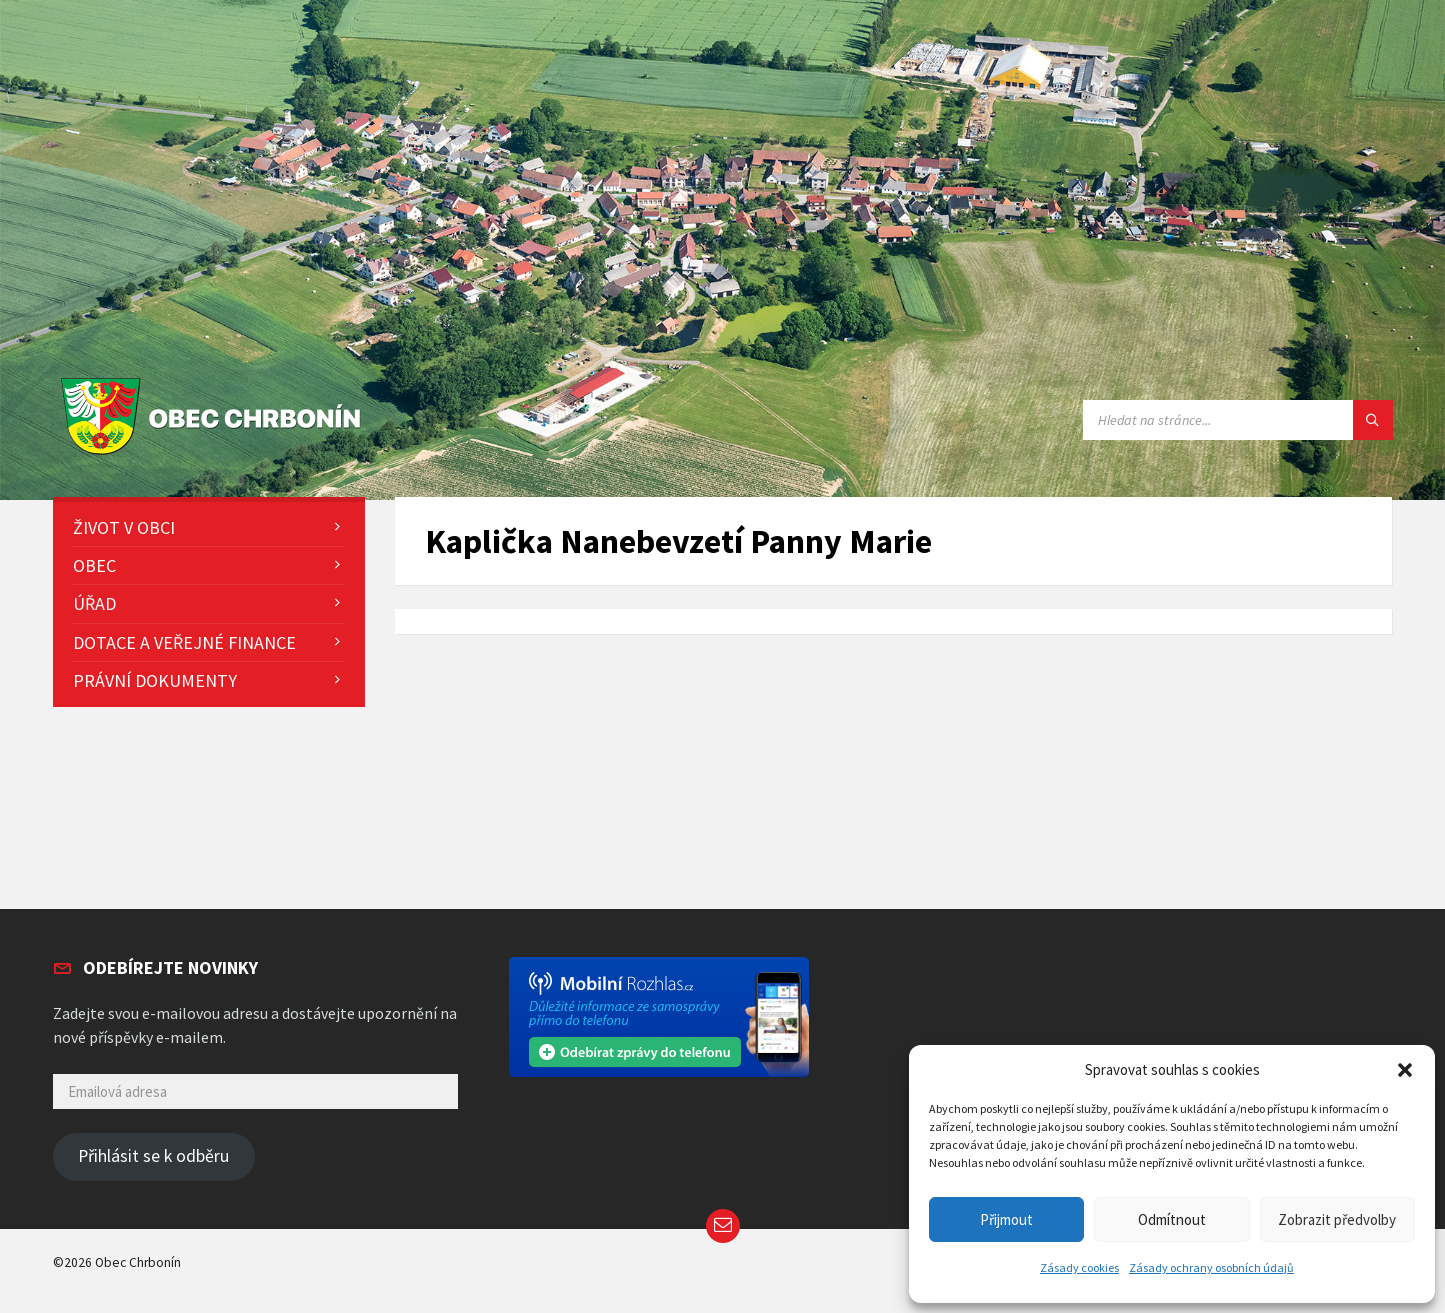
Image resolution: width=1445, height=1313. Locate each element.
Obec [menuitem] (94, 565)
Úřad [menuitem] (94, 603)
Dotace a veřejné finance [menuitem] (184, 642)
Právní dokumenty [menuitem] (155, 680)
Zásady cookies (1079, 1267)
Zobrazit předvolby (1337, 1219)
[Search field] (1238, 420)
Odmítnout (1172, 1219)
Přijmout (1006, 1219)
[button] (1405, 1070)
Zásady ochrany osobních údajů (1211, 1267)
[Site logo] (215, 455)
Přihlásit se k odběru (153, 1156)
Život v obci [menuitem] (124, 527)
